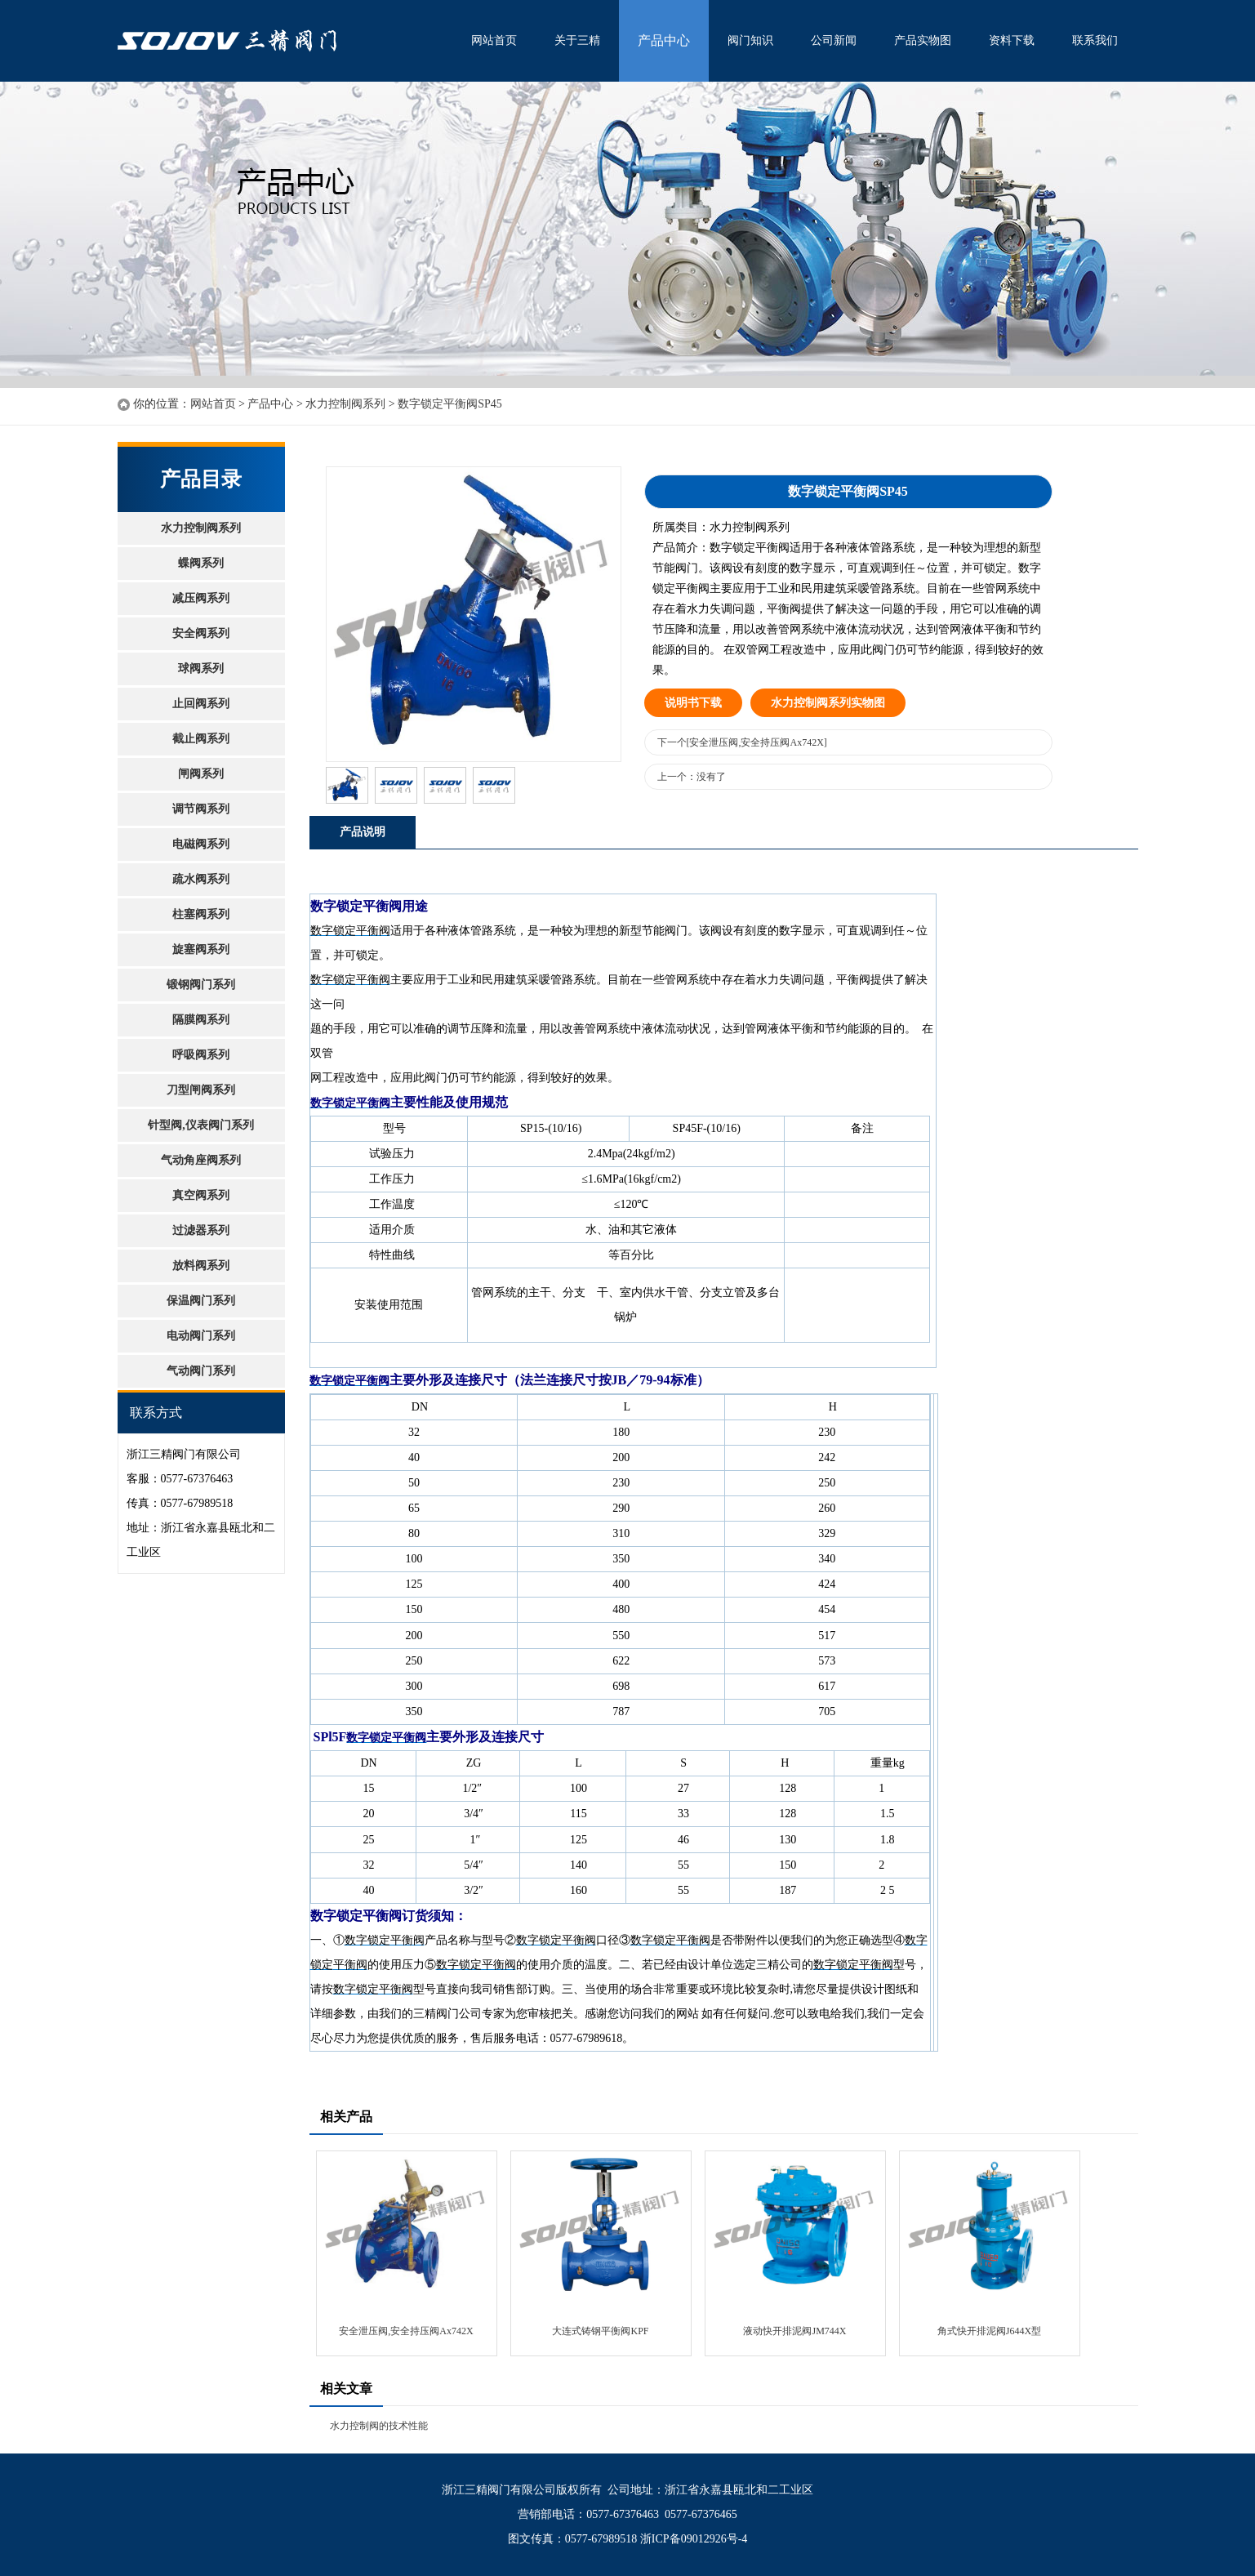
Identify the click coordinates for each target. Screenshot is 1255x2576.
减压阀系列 (200, 598)
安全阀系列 (200, 633)
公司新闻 (834, 40)
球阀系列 (201, 668)
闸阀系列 (201, 774)
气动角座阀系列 (201, 1160)
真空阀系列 (200, 1195)
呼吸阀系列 (200, 1055)
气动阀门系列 (201, 1371)
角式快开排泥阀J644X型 (989, 2331)
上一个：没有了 (691, 776)
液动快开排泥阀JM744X (794, 2331)
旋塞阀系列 (200, 949)
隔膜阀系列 (200, 1020)
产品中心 (664, 40)
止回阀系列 (200, 703)
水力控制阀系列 (345, 404)
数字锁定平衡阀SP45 (450, 404)
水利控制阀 (285, 41)
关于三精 (577, 40)
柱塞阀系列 (200, 914)
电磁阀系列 (200, 844)
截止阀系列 (200, 739)
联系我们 (1095, 40)
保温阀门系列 (201, 1301)
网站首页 (494, 40)
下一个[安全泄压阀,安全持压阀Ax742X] (742, 742)
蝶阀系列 (201, 563)
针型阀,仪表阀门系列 (201, 1125)
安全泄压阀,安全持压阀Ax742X (406, 2331)
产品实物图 (922, 40)
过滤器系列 (200, 1230)
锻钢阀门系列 (201, 984)
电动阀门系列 (201, 1336)
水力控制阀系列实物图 (828, 703)
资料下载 (1012, 40)
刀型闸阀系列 (201, 1090)
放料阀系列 (200, 1265)
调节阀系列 (200, 809)
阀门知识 (750, 40)
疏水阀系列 (200, 879)
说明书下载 (693, 703)
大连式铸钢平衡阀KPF (600, 2331)
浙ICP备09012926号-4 (693, 2539)
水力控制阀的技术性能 (379, 2425)
